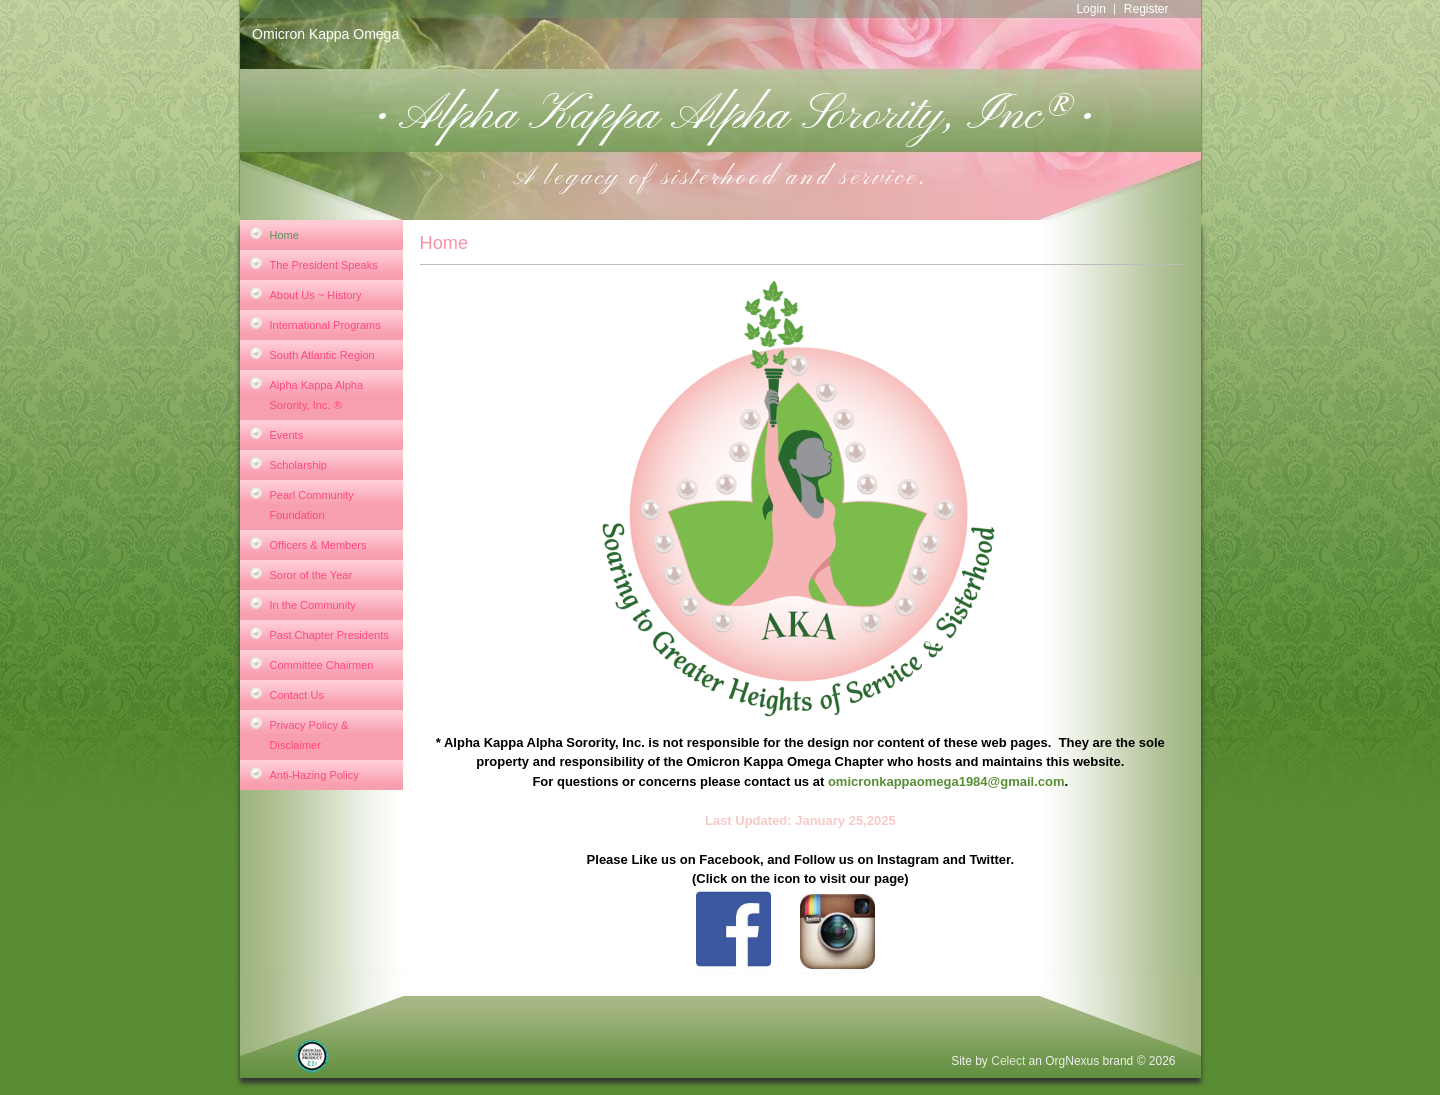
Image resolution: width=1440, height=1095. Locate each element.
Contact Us (297, 695)
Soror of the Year (311, 575)
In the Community (313, 605)
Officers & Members (318, 545)
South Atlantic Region (322, 355)
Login (1090, 9)
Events (287, 435)
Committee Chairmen (322, 665)
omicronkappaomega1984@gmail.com (946, 781)
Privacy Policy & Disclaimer (309, 735)
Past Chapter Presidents (329, 635)
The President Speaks (324, 265)
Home (284, 235)
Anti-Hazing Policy (314, 775)
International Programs (325, 325)
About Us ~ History (316, 295)
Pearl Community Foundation (312, 505)
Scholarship (298, 465)
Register (1146, 9)
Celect (1008, 1061)
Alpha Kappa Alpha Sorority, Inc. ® (317, 395)
